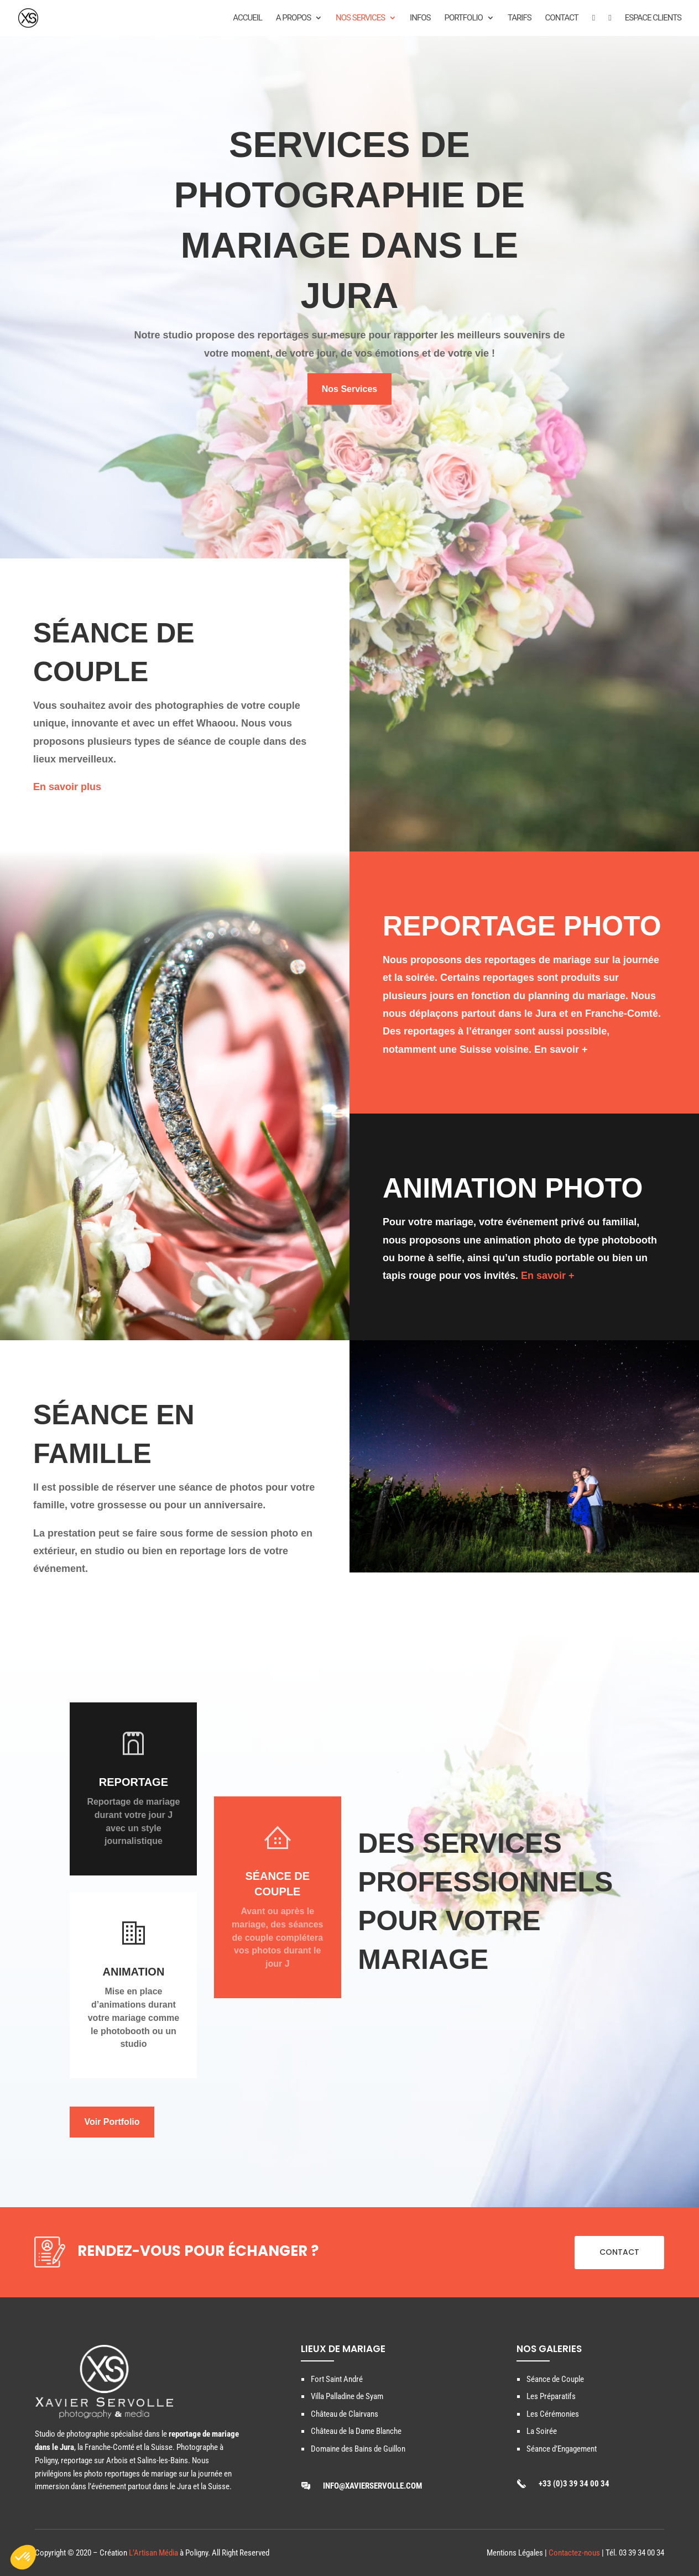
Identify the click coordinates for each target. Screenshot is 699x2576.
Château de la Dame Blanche (356, 2431)
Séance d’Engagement (561, 2449)
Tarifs (519, 18)
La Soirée (541, 2431)
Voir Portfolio (111, 2121)
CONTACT (619, 2252)
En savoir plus (67, 786)
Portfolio (463, 18)
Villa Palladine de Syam (347, 2396)
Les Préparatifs (551, 2396)
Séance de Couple (555, 2379)
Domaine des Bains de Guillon (358, 2449)
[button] (23, 2557)
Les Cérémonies (552, 2414)
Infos (420, 18)
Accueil (247, 18)
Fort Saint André (337, 2379)
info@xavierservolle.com (372, 2486)
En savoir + (561, 1049)
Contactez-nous (574, 2553)
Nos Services (360, 18)
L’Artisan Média (153, 2553)
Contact (561, 18)
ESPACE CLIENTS (653, 18)
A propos (293, 18)
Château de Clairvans (344, 2414)
